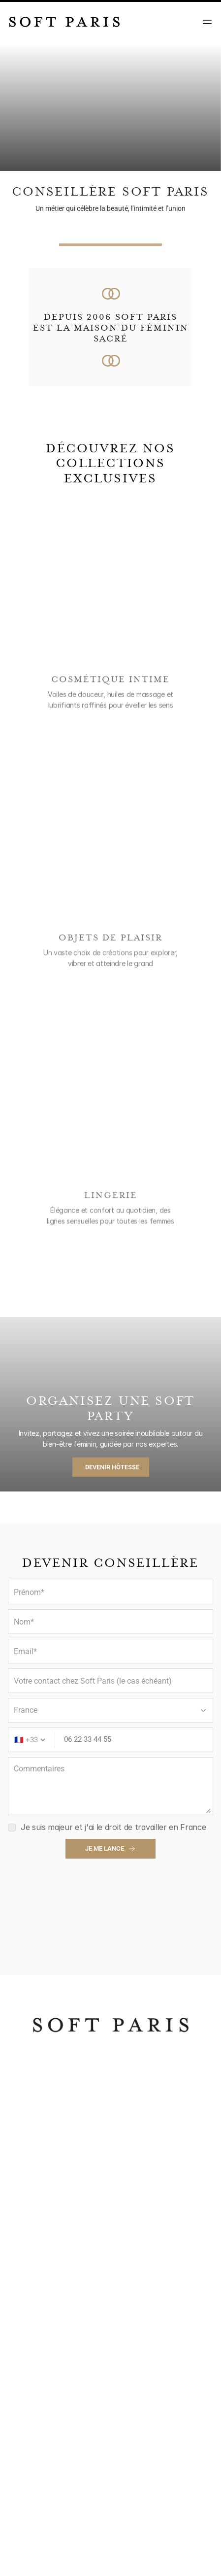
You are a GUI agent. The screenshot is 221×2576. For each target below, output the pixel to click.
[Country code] (29, 1740)
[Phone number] (136, 1739)
